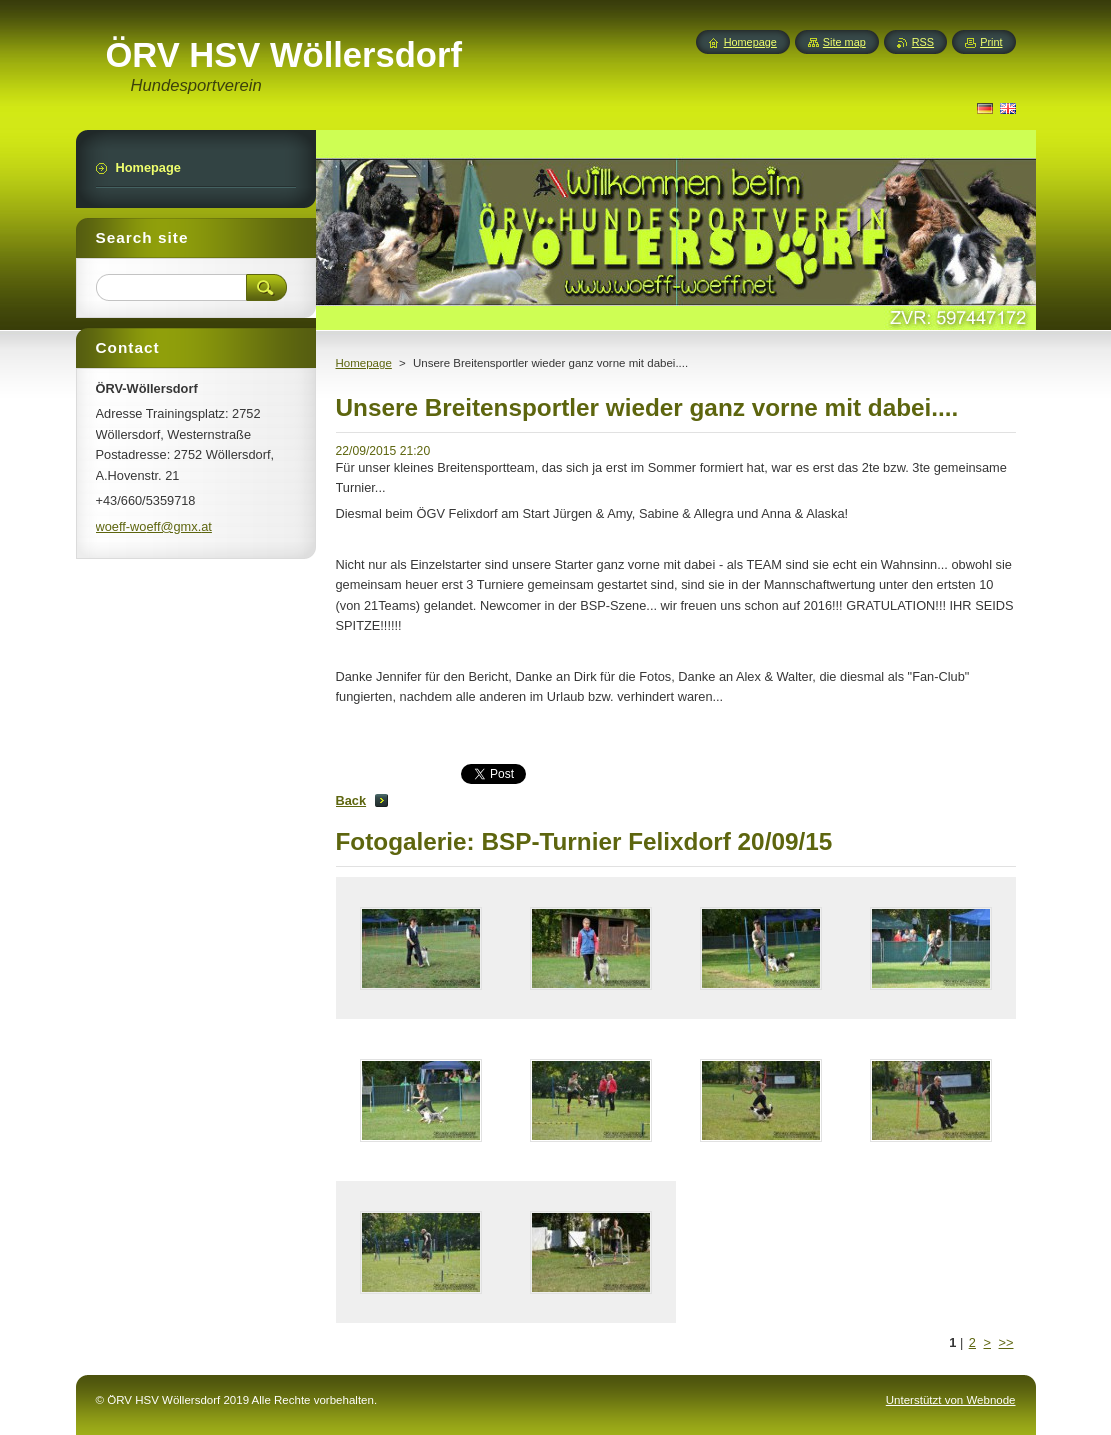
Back (351, 800)
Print (991, 42)
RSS (923, 42)
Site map (844, 42)
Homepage (364, 363)
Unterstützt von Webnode (951, 1400)
